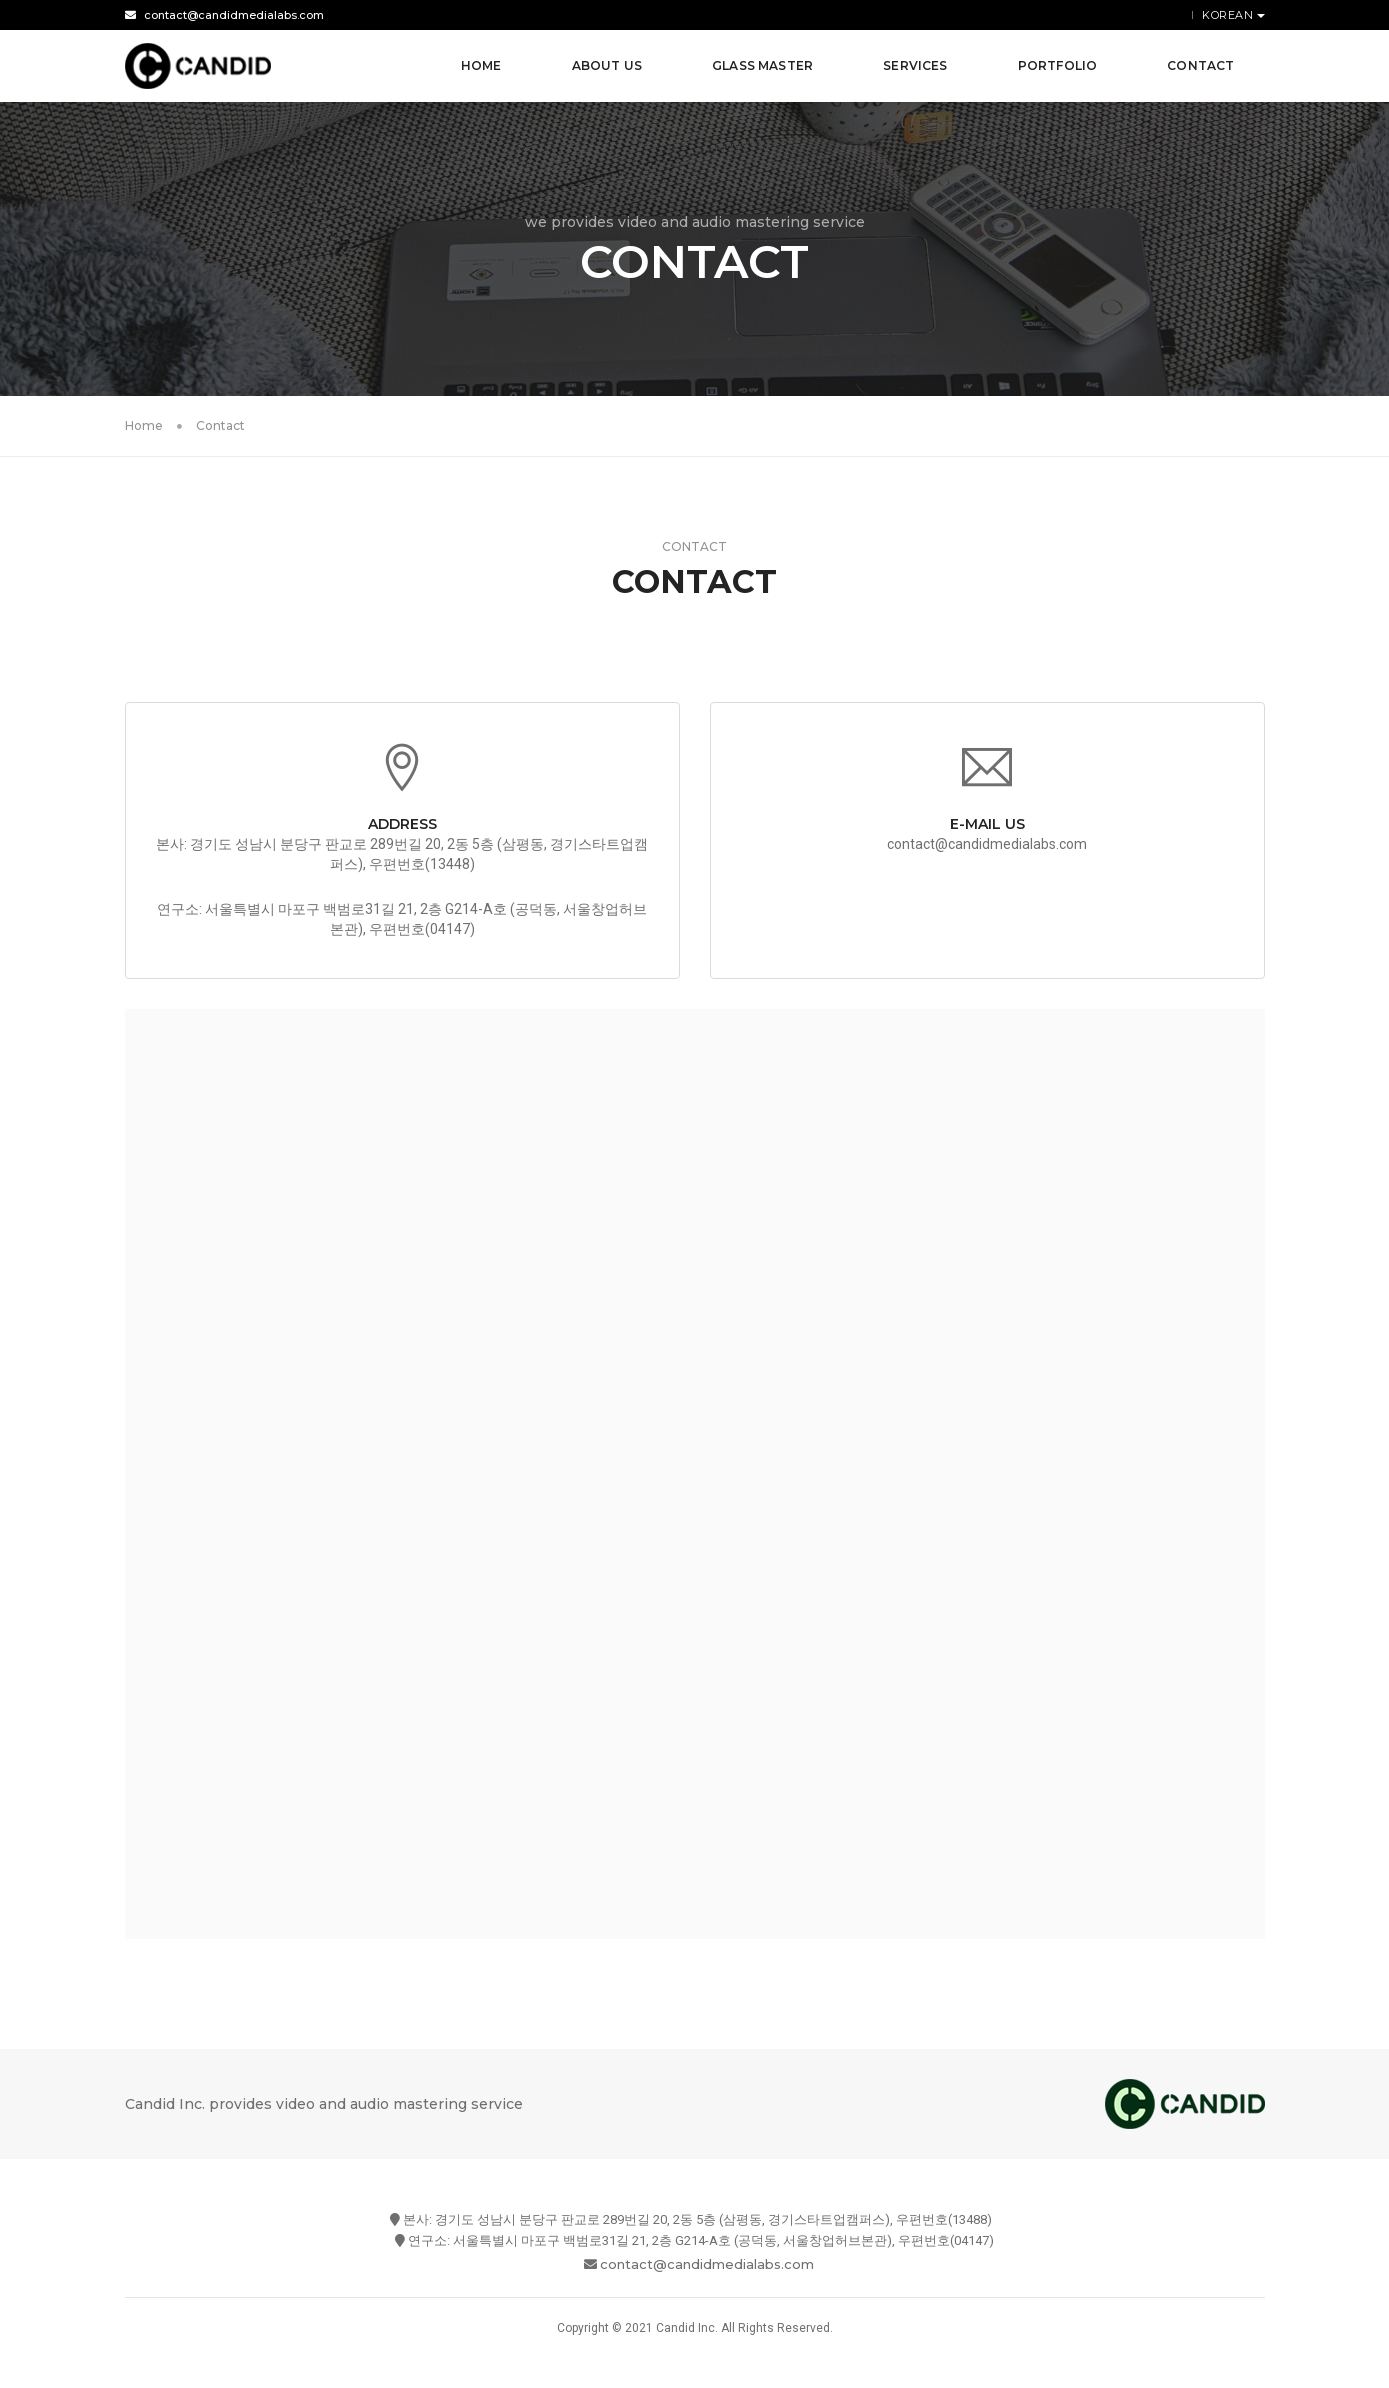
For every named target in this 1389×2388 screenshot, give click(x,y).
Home (481, 65)
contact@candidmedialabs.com (224, 15)
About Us (607, 65)
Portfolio (1058, 65)
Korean (1229, 15)
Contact (1200, 65)
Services (915, 65)
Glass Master (762, 65)
